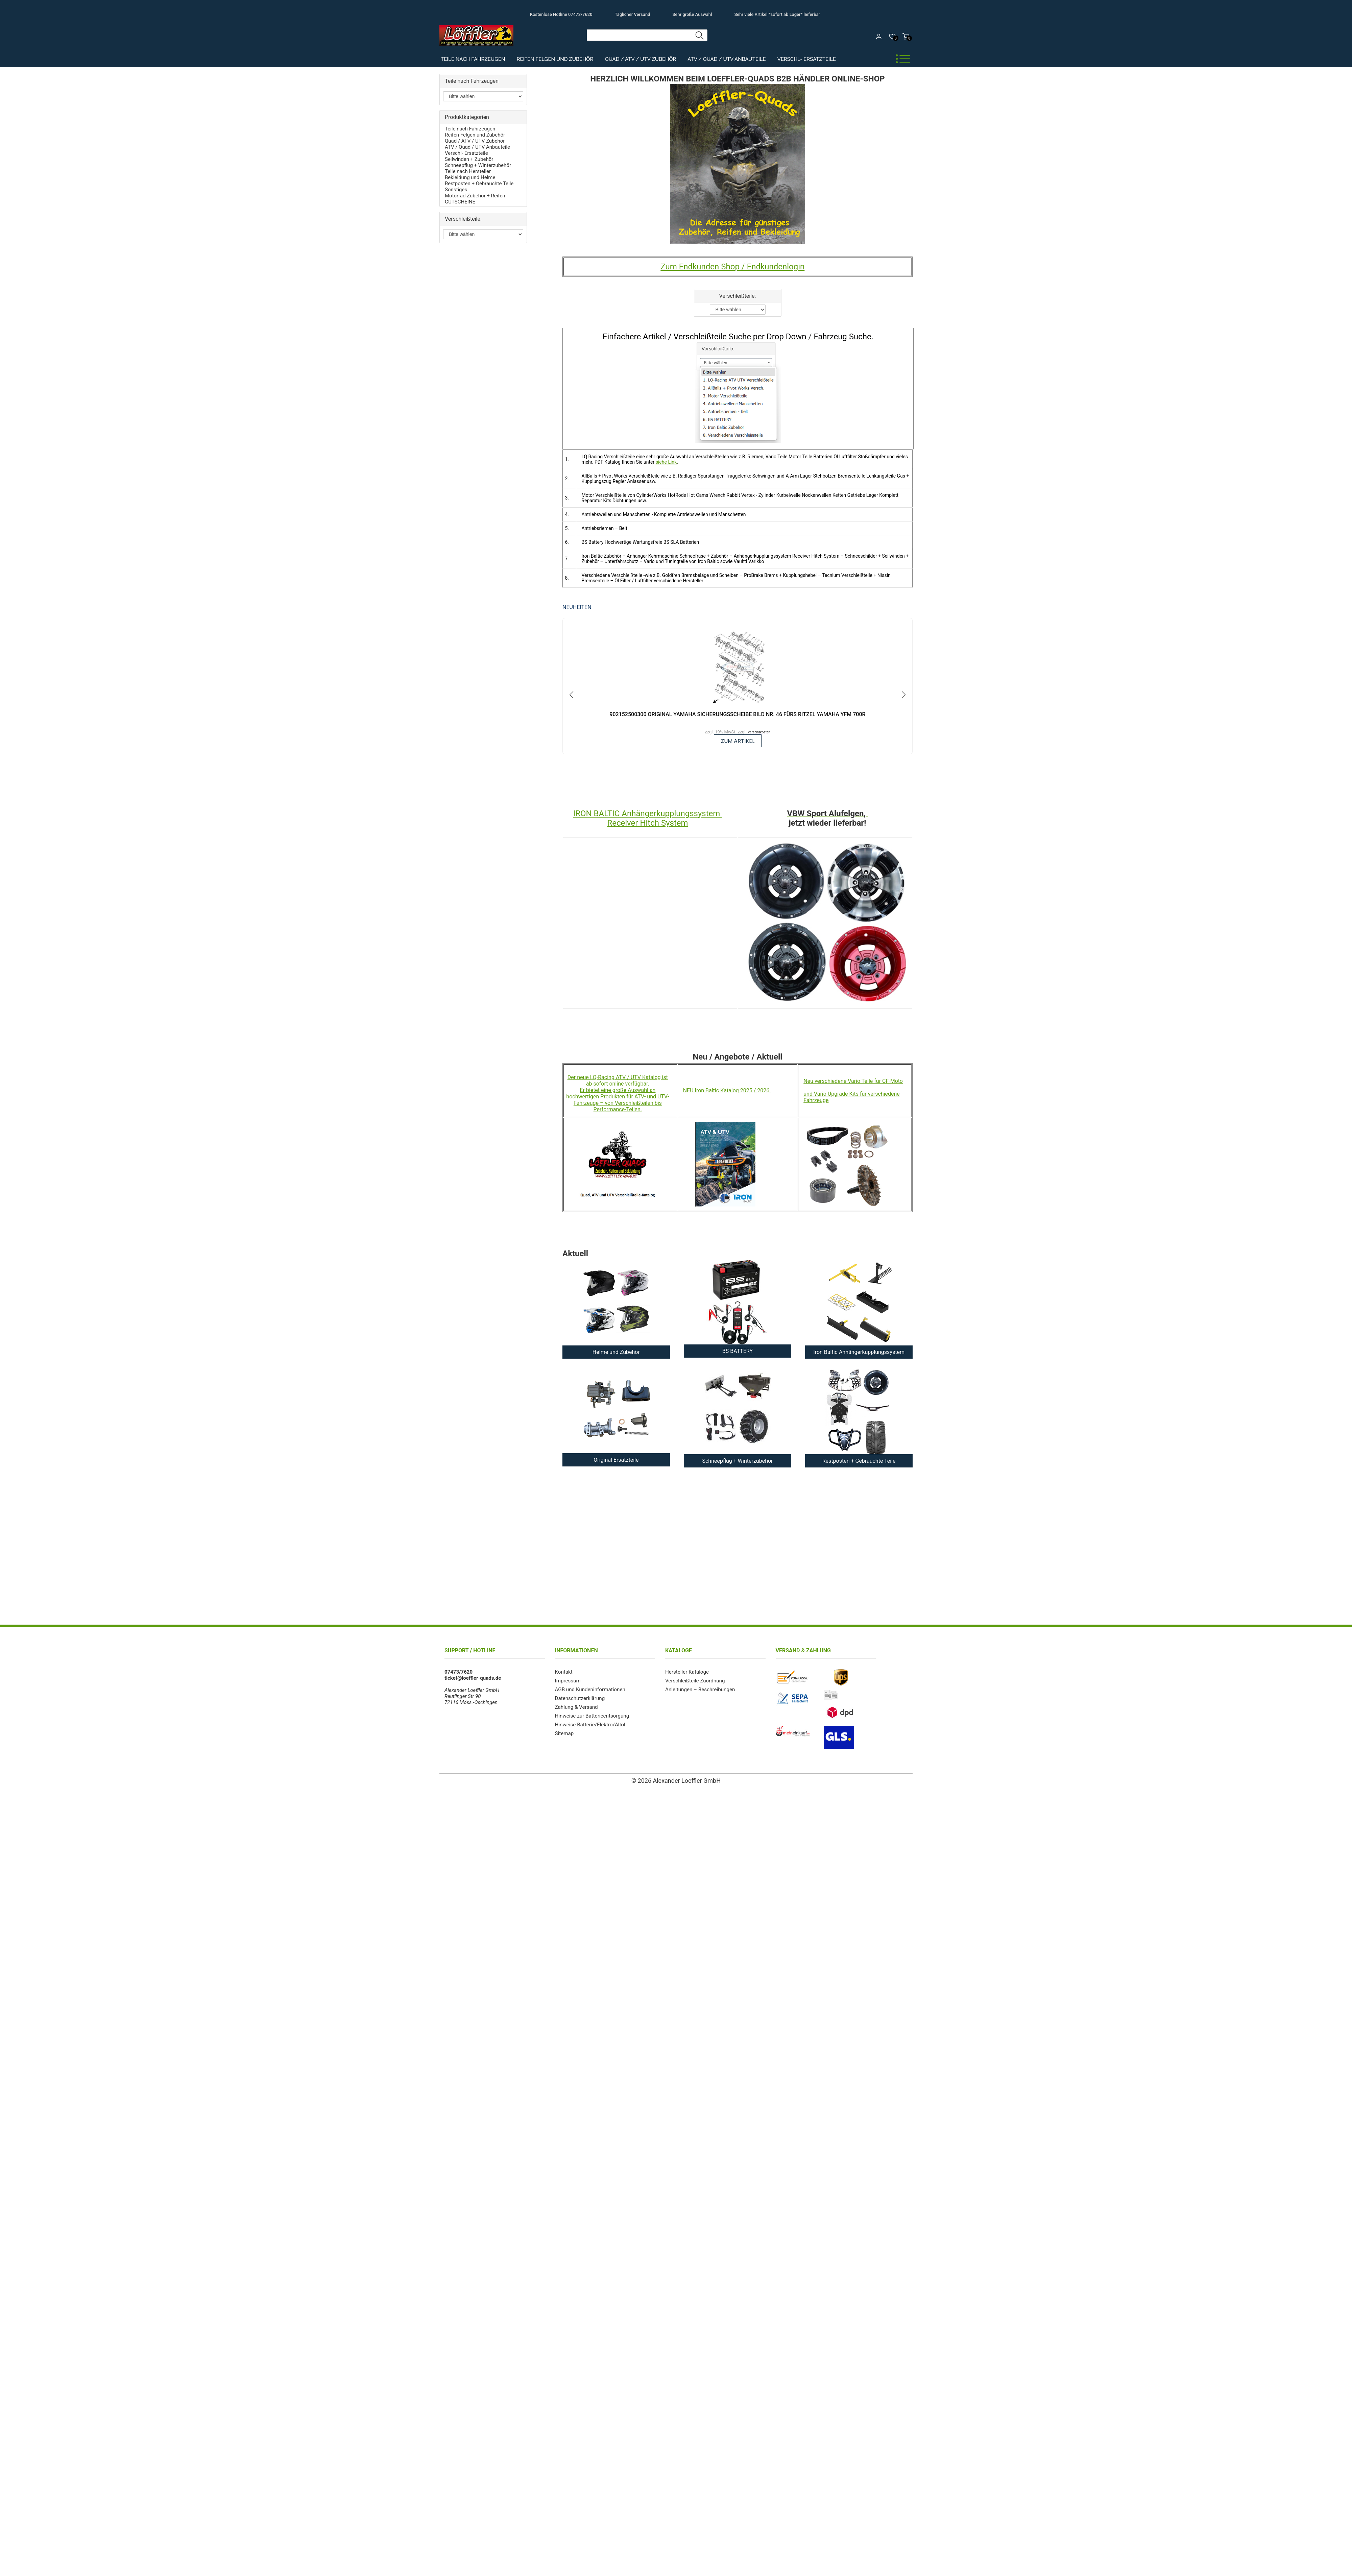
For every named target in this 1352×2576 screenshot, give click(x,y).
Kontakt (564, 1672)
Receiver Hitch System (647, 823)
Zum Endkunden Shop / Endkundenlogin (732, 266)
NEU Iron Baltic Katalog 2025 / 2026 (727, 1090)
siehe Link (666, 462)
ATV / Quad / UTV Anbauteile (726, 59)
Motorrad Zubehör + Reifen (475, 196)
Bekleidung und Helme (470, 177)
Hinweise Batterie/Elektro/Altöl (590, 1725)
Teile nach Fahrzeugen (473, 59)
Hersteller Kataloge (686, 1672)
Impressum (567, 1681)
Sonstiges (456, 190)
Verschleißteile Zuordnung (694, 1681)
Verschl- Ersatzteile (806, 59)
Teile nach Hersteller (468, 171)
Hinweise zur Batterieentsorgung (591, 1716)
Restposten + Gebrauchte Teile (479, 183)
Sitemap (564, 1733)
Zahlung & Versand (576, 1707)
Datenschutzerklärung (579, 1698)
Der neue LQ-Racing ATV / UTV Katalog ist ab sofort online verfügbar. (618, 1080)
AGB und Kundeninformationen (590, 1689)
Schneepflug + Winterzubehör (478, 165)
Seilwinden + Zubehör (469, 159)
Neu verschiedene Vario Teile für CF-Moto (853, 1081)
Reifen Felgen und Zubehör (555, 59)
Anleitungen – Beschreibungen (699, 1689)
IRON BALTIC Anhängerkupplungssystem (647, 813)
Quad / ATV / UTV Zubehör (640, 59)
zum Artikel (737, 741)
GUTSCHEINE (460, 202)
